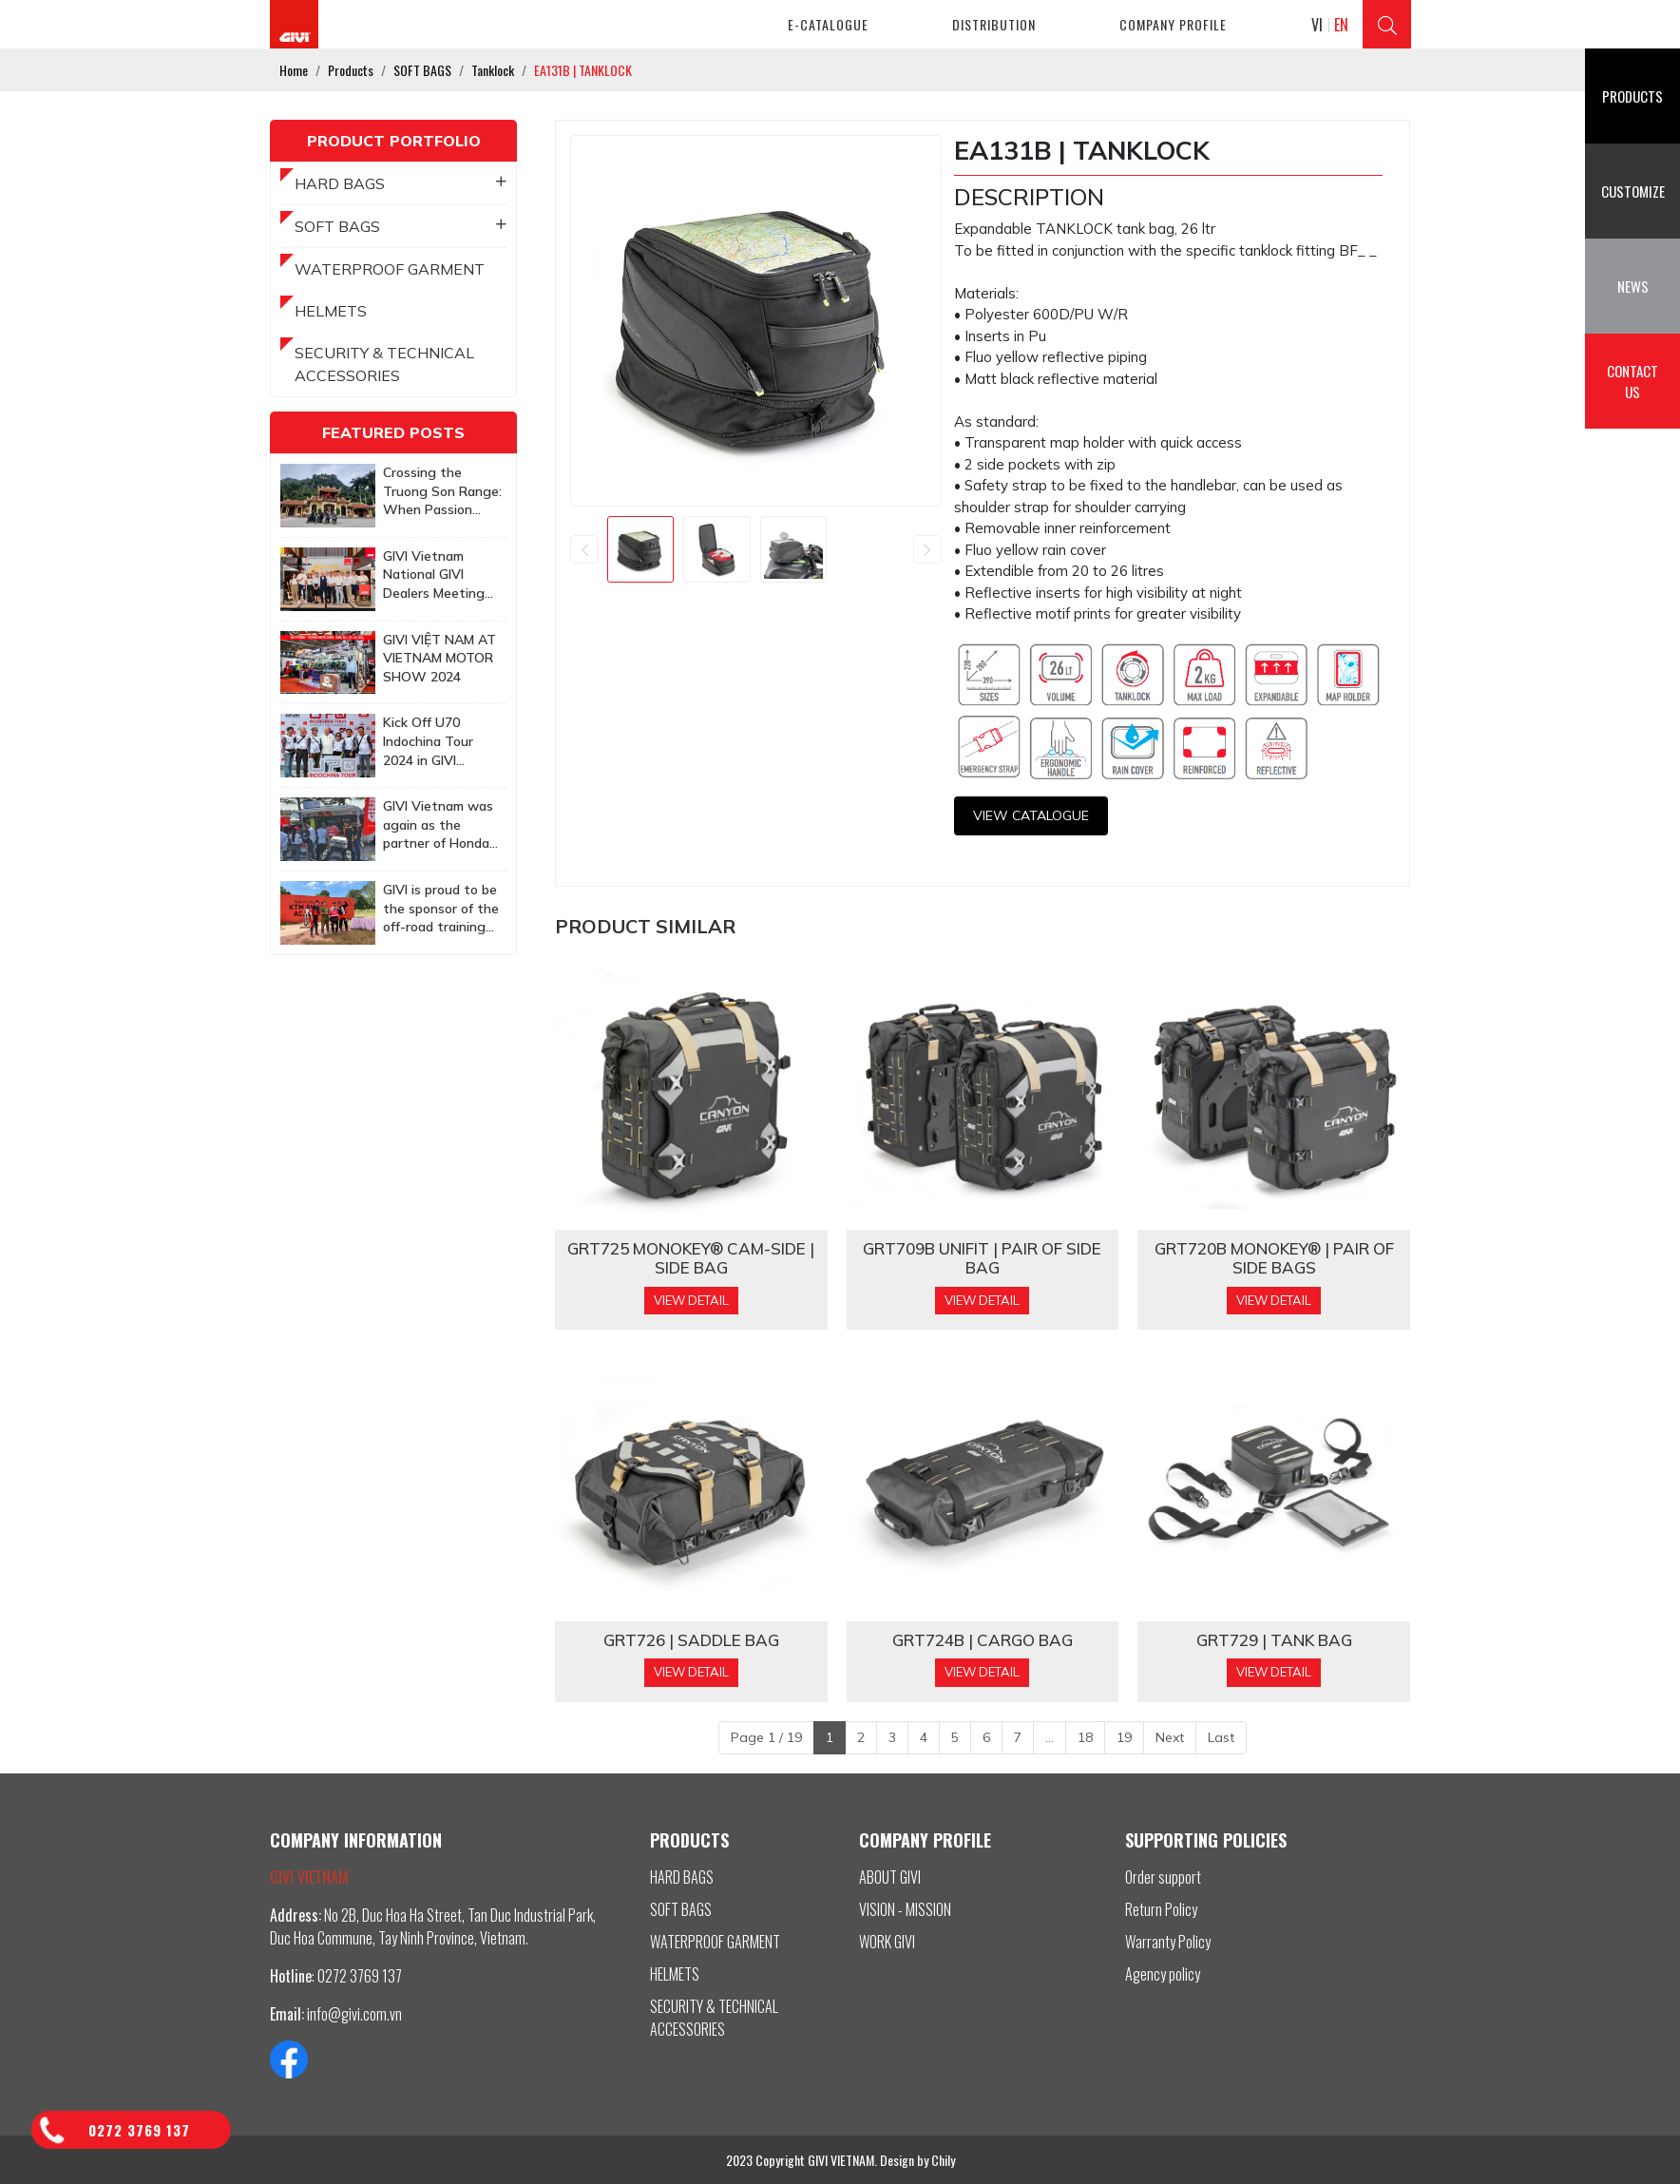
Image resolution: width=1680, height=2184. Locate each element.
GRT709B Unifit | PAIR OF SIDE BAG (982, 1258)
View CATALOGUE (1031, 815)
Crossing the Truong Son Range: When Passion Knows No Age (442, 492)
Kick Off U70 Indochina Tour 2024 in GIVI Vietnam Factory (435, 742)
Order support (1163, 1877)
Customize (1633, 191)
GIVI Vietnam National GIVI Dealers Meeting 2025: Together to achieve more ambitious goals (440, 575)
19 (1124, 1737)
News (1633, 286)
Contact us (1632, 381)
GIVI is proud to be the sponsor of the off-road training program (441, 909)
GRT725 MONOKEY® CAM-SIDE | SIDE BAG (690, 1258)
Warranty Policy (1168, 1941)
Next (1169, 1737)
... (1049, 1737)
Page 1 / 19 (766, 1737)
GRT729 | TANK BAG (1274, 1640)
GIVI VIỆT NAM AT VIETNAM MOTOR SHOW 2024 (439, 658)
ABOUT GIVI (890, 1877)
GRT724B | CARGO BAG (982, 1640)
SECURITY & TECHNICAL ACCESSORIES (384, 364)
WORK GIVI (887, 1941)
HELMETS (331, 310)
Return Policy (1161, 1909)
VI (1317, 24)
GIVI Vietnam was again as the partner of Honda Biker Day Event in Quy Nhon (440, 825)
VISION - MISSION (905, 1909)
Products (1632, 96)
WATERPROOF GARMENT (390, 268)
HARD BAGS (400, 183)
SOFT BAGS (400, 226)
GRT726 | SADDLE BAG (691, 1640)
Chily (943, 2160)
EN (1341, 24)
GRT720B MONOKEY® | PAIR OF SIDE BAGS (1274, 1258)
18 (1085, 1737)
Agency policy (1162, 1974)
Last (1221, 1737)
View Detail (691, 1300)
